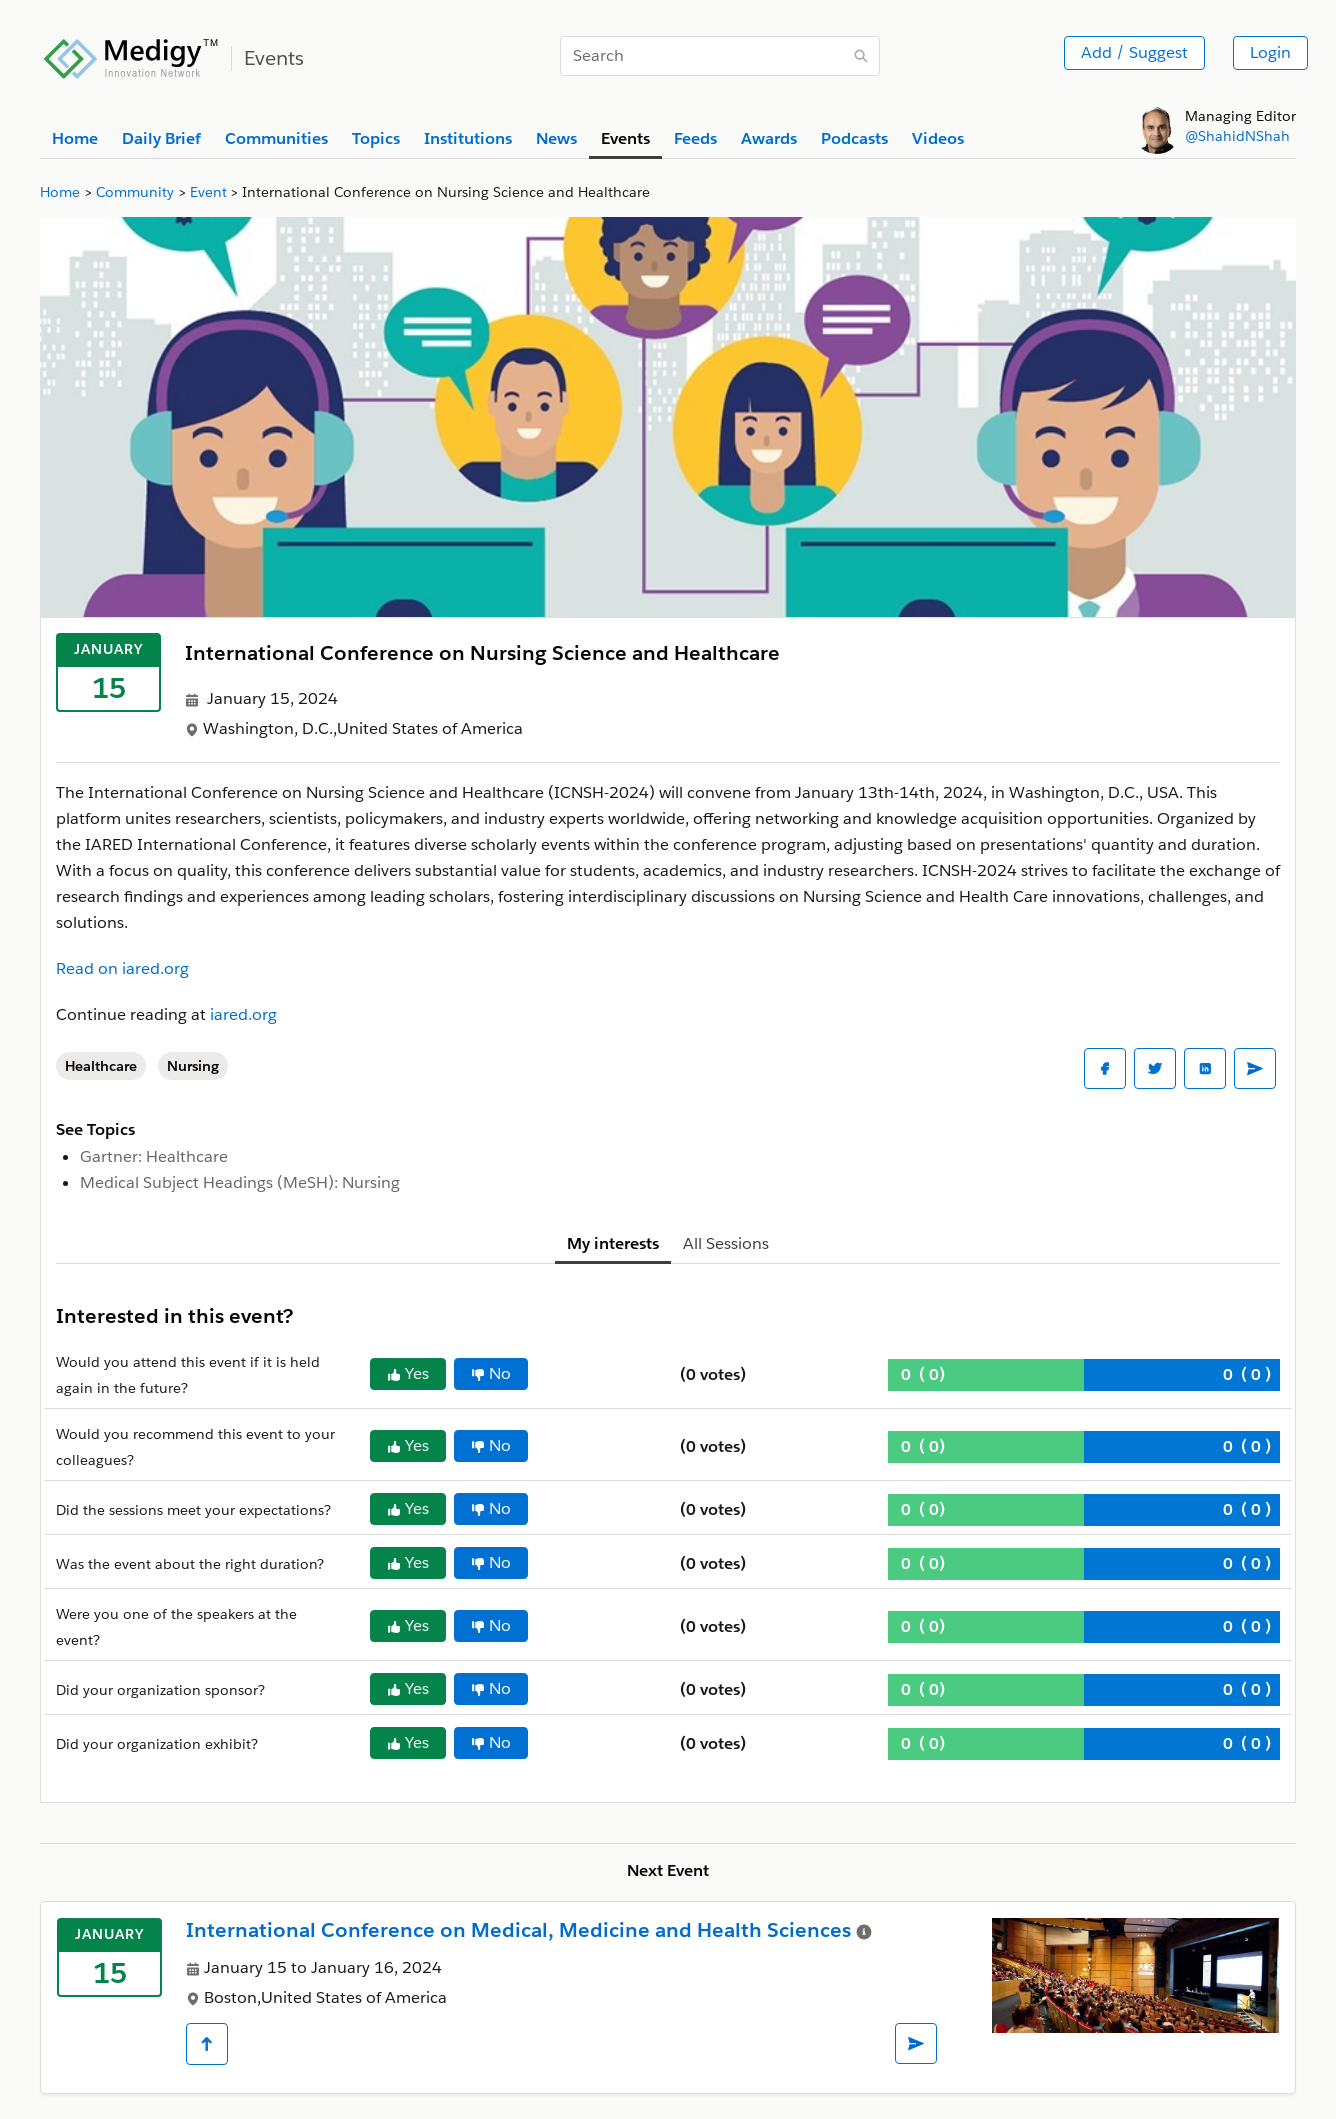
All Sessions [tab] (726, 1243)
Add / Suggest (1134, 52)
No (491, 1373)
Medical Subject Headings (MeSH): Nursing (240, 1182)
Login (1270, 52)
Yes (408, 1373)
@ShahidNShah (1237, 136)
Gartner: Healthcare (154, 1156)
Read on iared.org (122, 968)
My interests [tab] (613, 1243)
